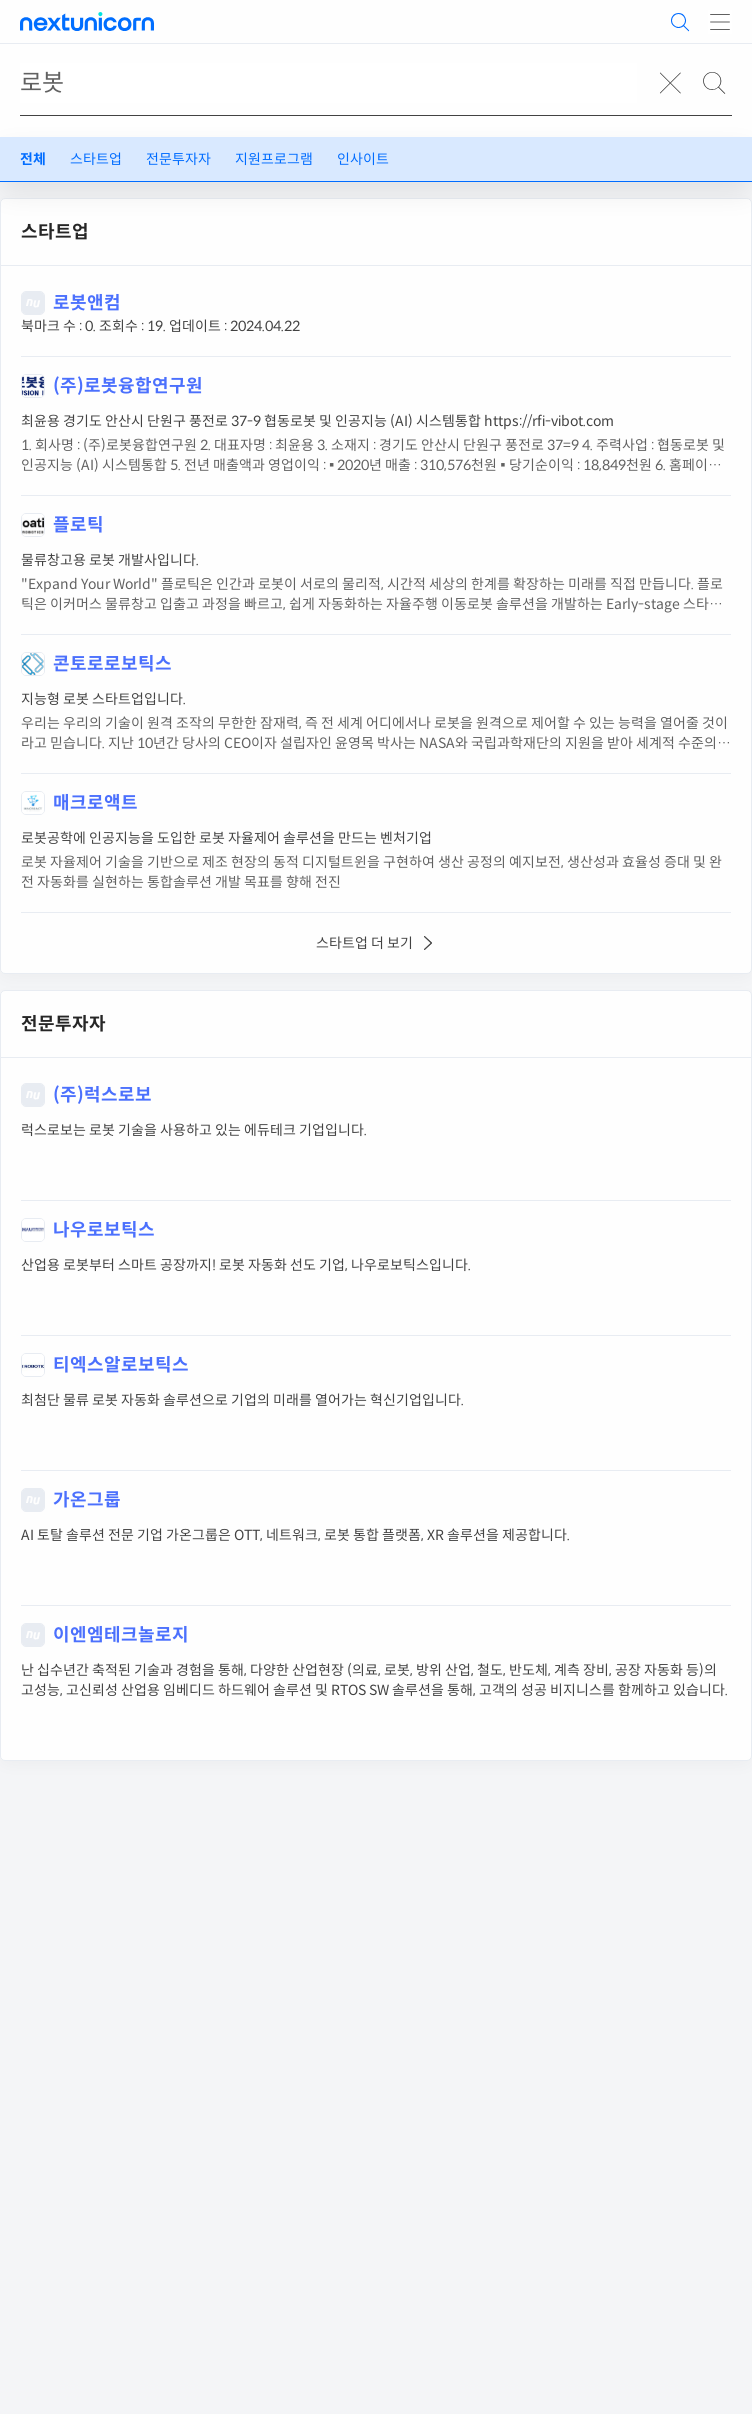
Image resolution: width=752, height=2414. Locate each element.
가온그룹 (87, 1500)
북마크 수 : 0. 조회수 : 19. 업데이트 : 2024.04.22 (160, 326)
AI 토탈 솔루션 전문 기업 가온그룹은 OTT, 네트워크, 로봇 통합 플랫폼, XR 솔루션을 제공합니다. (295, 1535)
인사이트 (363, 159)
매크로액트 (95, 803)
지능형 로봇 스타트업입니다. (103, 699)
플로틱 (78, 525)
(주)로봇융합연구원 (128, 386)
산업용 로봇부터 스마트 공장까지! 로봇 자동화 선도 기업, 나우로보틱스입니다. (246, 1265)
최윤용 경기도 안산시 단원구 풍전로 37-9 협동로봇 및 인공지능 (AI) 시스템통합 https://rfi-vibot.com (317, 421)
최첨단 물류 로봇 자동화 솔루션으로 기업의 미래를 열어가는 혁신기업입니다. (242, 1400)
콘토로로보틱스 (112, 664)
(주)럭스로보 (102, 1095)
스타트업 (96, 159)
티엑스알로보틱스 (121, 1365)
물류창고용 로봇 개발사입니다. (110, 560)
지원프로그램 (274, 159)
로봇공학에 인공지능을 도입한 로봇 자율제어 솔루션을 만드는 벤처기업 (226, 838)
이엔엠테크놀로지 (121, 1635)
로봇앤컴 (87, 303)
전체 (33, 159)
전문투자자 (178, 159)
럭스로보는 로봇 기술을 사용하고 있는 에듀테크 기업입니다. (194, 1130)
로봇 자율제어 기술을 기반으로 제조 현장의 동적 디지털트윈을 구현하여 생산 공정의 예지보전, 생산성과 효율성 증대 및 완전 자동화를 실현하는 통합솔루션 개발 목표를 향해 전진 (371, 872)
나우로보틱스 (104, 1230)
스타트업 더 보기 (376, 943)
